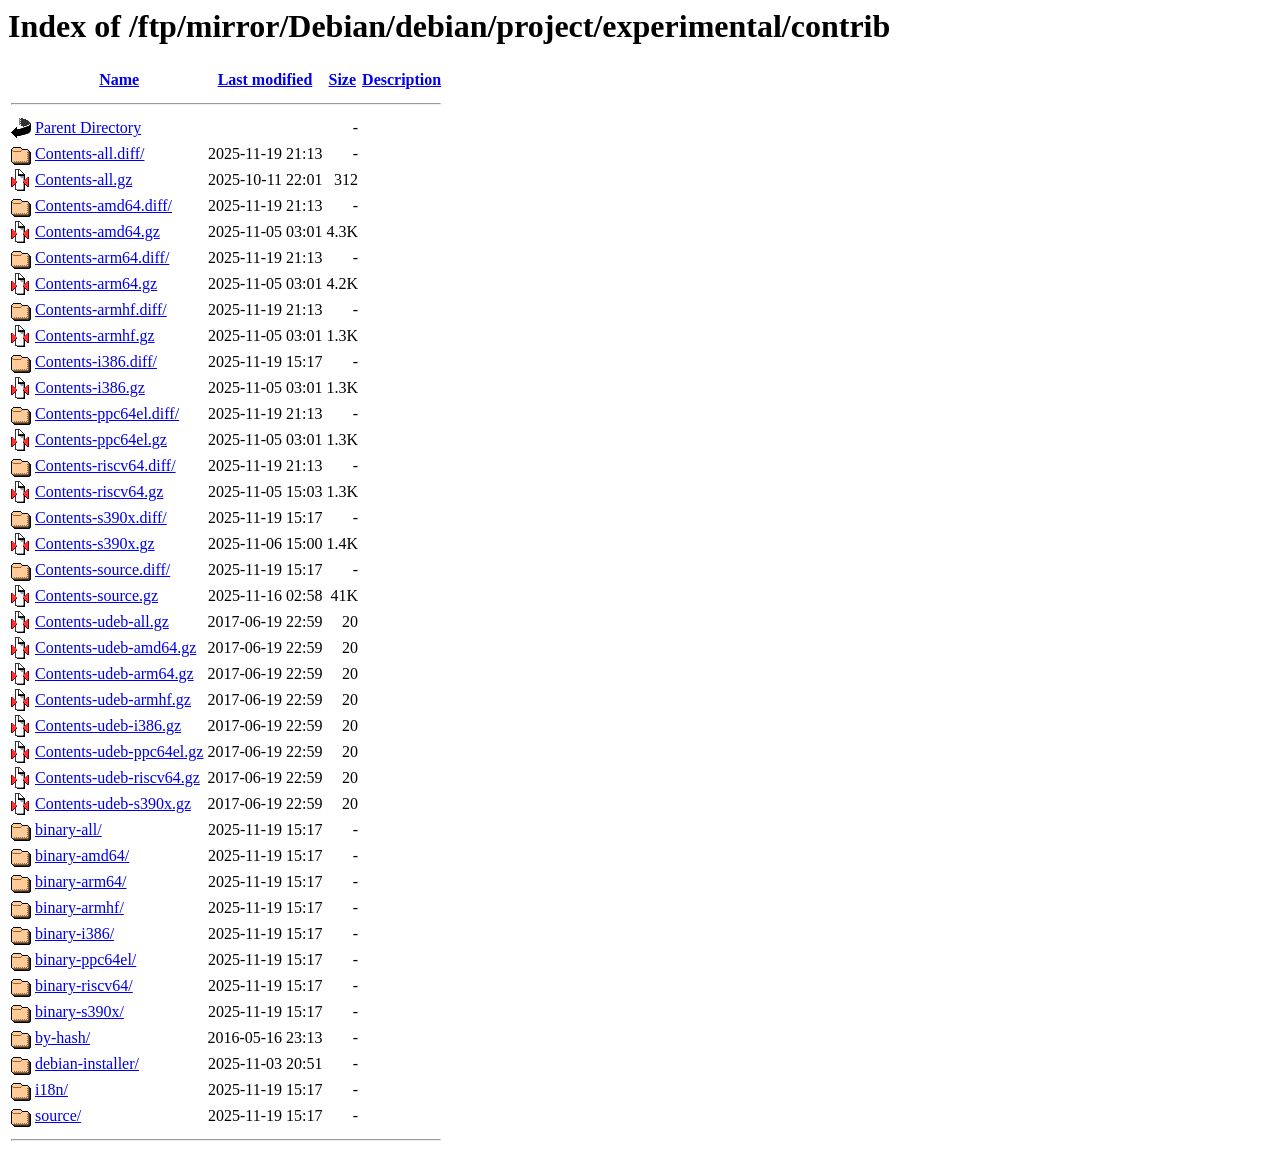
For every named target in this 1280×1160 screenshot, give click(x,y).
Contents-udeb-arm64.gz (114, 673)
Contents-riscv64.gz (99, 491)
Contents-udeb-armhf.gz (113, 699)
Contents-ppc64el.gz (101, 439)
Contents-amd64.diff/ (103, 205)
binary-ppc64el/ (85, 959)
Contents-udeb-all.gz (102, 621)
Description (401, 79)
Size (343, 79)
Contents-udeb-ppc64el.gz (119, 751)
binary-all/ (68, 829)
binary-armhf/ (79, 907)
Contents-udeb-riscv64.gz (117, 777)
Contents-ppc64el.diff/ (107, 413)
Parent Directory (88, 127)
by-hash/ (62, 1037)
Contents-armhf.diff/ (101, 309)
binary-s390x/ (79, 1011)
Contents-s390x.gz (95, 543)
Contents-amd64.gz (97, 231)
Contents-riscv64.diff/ (105, 465)
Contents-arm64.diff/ (102, 257)
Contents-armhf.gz (95, 335)
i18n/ (51, 1089)
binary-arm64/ (81, 881)
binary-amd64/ (82, 855)
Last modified (265, 79)
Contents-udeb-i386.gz (108, 725)
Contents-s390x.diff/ (101, 517)
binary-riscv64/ (84, 985)
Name (119, 79)
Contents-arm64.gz (96, 283)
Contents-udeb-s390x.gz (113, 803)
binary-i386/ (74, 933)
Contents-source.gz (96, 595)
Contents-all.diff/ (89, 153)
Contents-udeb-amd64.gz (115, 647)
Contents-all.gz (83, 179)
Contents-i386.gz (90, 387)
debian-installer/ (87, 1063)
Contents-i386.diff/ (96, 361)
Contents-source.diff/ (102, 569)
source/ (58, 1115)
